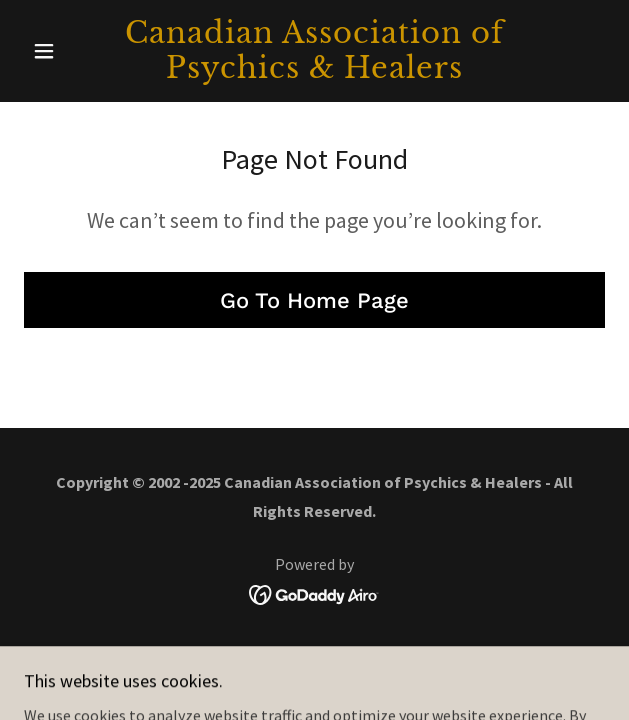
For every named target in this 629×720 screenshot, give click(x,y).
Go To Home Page (314, 300)
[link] (314, 51)
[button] (67, 51)
